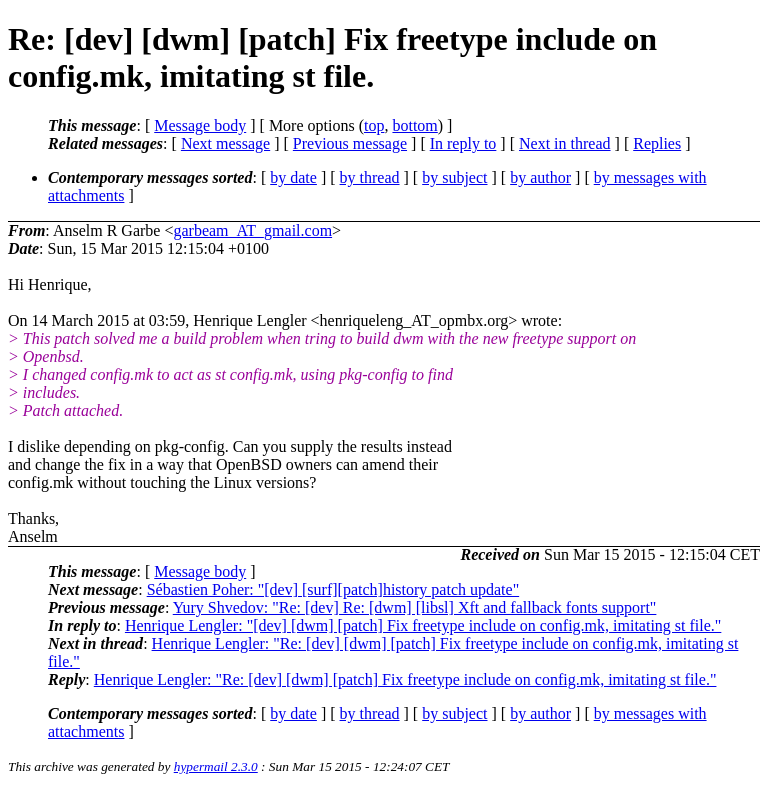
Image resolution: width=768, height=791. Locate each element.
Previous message (350, 143)
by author (540, 177)
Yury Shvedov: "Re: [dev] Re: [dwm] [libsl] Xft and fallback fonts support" (415, 607)
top (374, 125)
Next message (225, 143)
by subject (454, 177)
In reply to (463, 143)
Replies (657, 143)
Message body (200, 125)
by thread (370, 177)
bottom (414, 125)
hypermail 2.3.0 (216, 766)
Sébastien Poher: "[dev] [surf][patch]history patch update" (333, 589)
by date (293, 177)
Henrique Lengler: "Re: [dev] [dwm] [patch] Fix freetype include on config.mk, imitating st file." (405, 679)
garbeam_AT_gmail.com (252, 230)
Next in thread (565, 143)
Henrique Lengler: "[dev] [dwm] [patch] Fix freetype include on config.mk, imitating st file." (423, 625)
